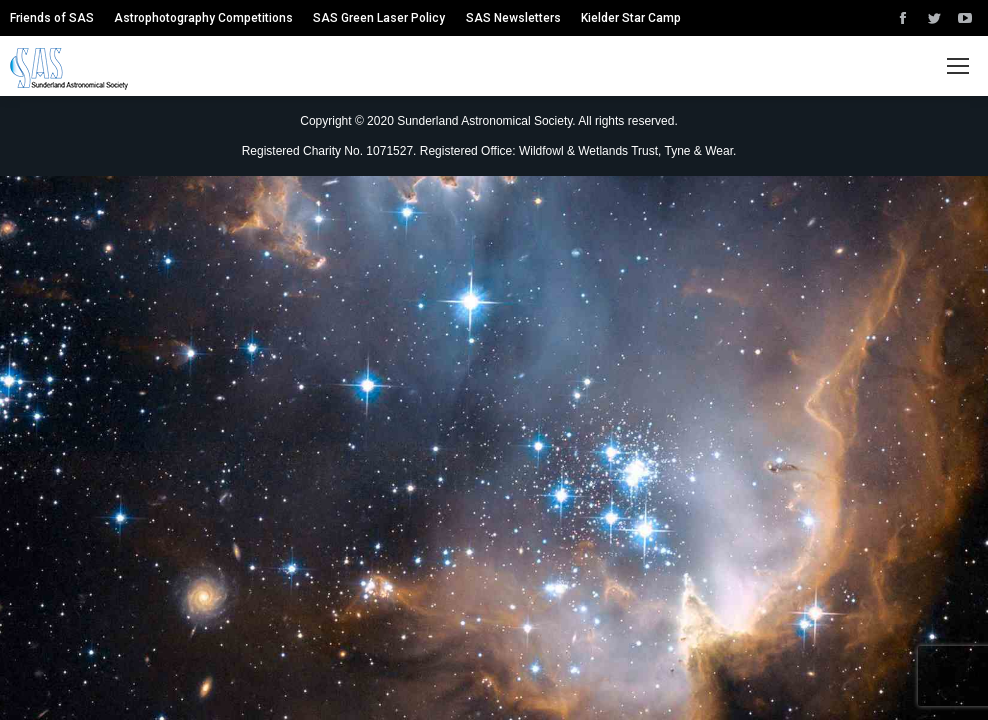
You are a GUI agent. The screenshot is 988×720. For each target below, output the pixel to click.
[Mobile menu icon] (958, 66)
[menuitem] (52, 18)
